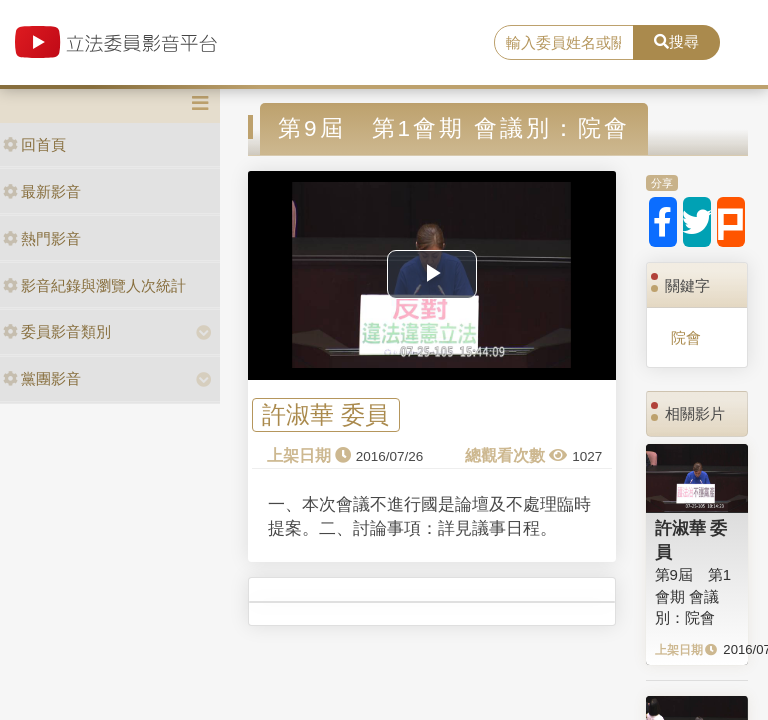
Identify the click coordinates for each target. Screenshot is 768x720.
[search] (564, 43)
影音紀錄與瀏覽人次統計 (94, 285)
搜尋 (676, 41)
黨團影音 (42, 378)
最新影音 (42, 191)
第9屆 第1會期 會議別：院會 (693, 596)
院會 (686, 337)
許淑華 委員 (325, 415)
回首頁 (34, 144)
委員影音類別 (57, 331)
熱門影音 (42, 238)
